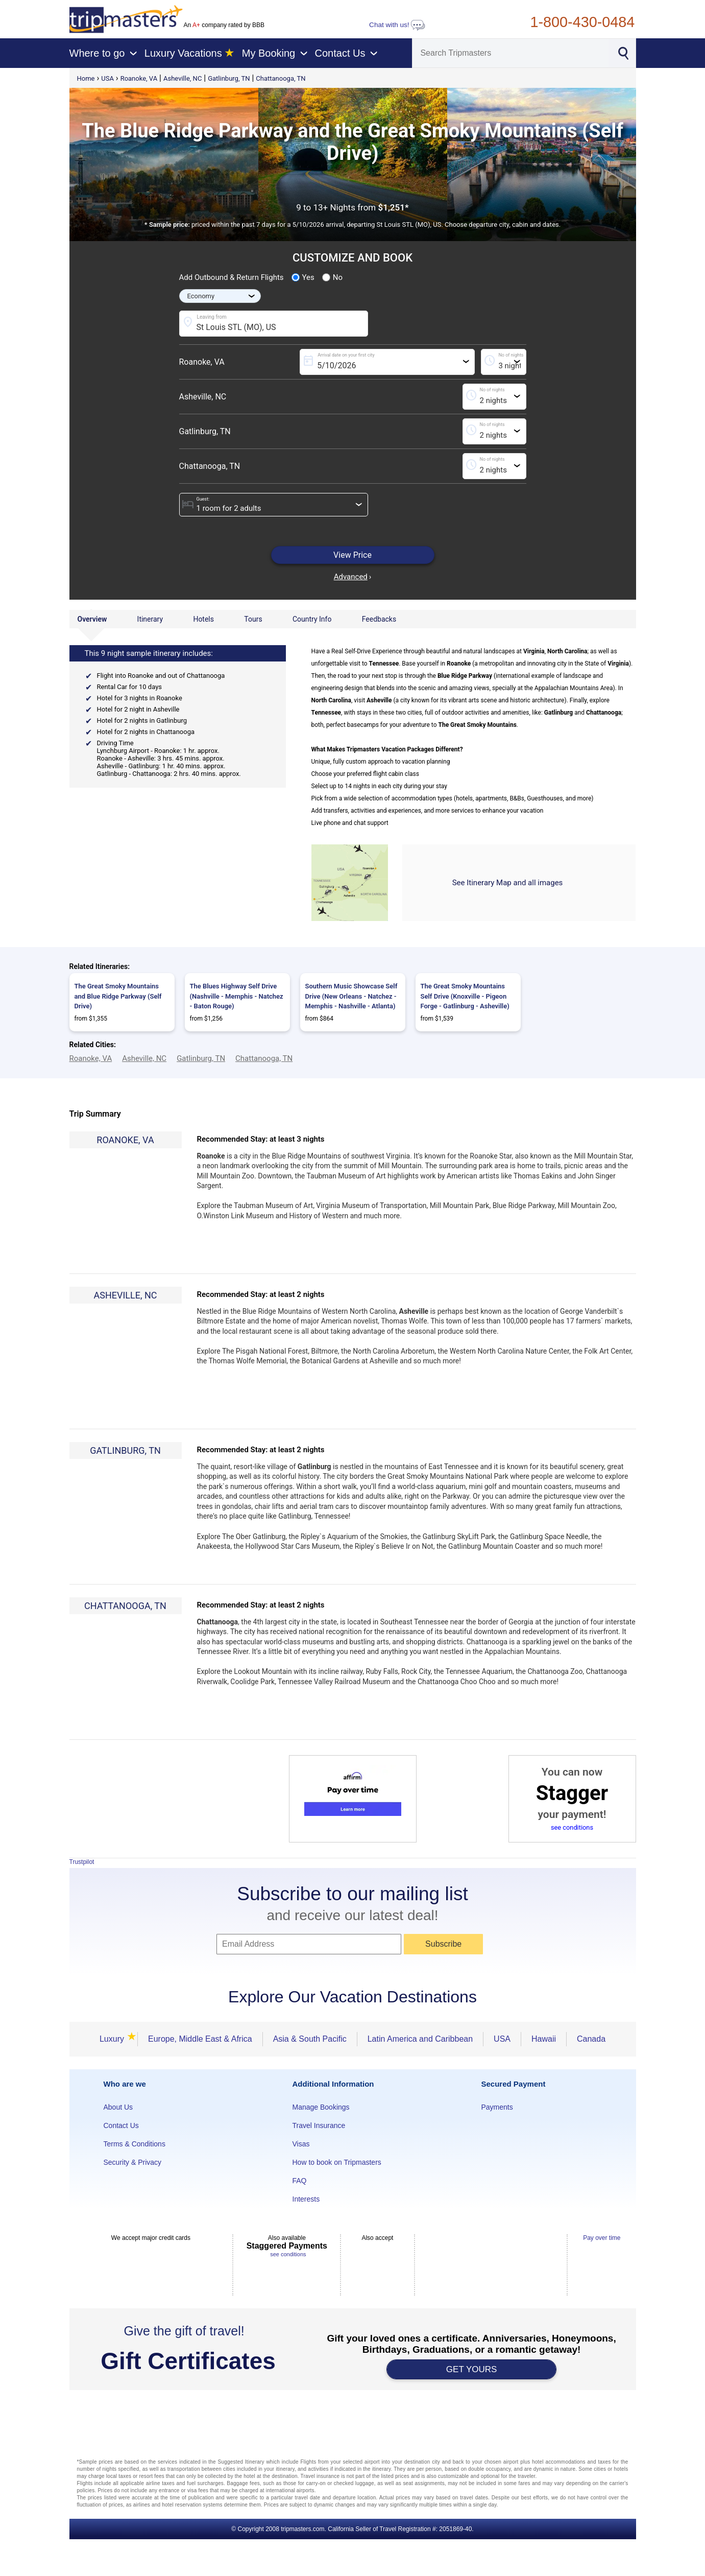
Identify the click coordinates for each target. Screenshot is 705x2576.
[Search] (510, 53)
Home (86, 78)
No (332, 277)
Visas (301, 2144)
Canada (591, 2039)
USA (107, 78)
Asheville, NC (182, 78)
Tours (253, 619)
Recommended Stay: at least (261, 1139)
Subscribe (443, 1944)
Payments (497, 2107)
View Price (352, 555)
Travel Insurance (319, 2125)
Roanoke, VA (139, 78)
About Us (118, 2107)
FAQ (300, 2181)
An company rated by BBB (224, 25)
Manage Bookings (321, 2107)
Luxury (113, 2039)
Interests (306, 2199)
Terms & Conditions (134, 2144)
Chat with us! (397, 25)
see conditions (572, 1827)
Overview (92, 619)
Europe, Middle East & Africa (200, 2039)
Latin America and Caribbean (420, 2039)
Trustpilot (81, 1861)
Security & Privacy (133, 2162)
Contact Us (121, 2125)
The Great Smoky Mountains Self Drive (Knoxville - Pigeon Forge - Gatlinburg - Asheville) (465, 996)
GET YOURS (471, 2369)
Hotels (203, 619)
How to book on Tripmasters (337, 2162)
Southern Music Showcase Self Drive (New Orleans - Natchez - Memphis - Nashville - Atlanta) (351, 996)
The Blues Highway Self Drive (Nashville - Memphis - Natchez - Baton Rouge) (236, 996)
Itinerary (150, 619)
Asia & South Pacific (310, 2039)
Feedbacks (379, 619)
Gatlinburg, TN (229, 78)
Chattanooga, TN (280, 78)
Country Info (312, 619)
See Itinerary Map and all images (507, 882)
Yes (302, 277)
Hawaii (543, 2039)
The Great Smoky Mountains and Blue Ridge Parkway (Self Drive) (118, 996)
